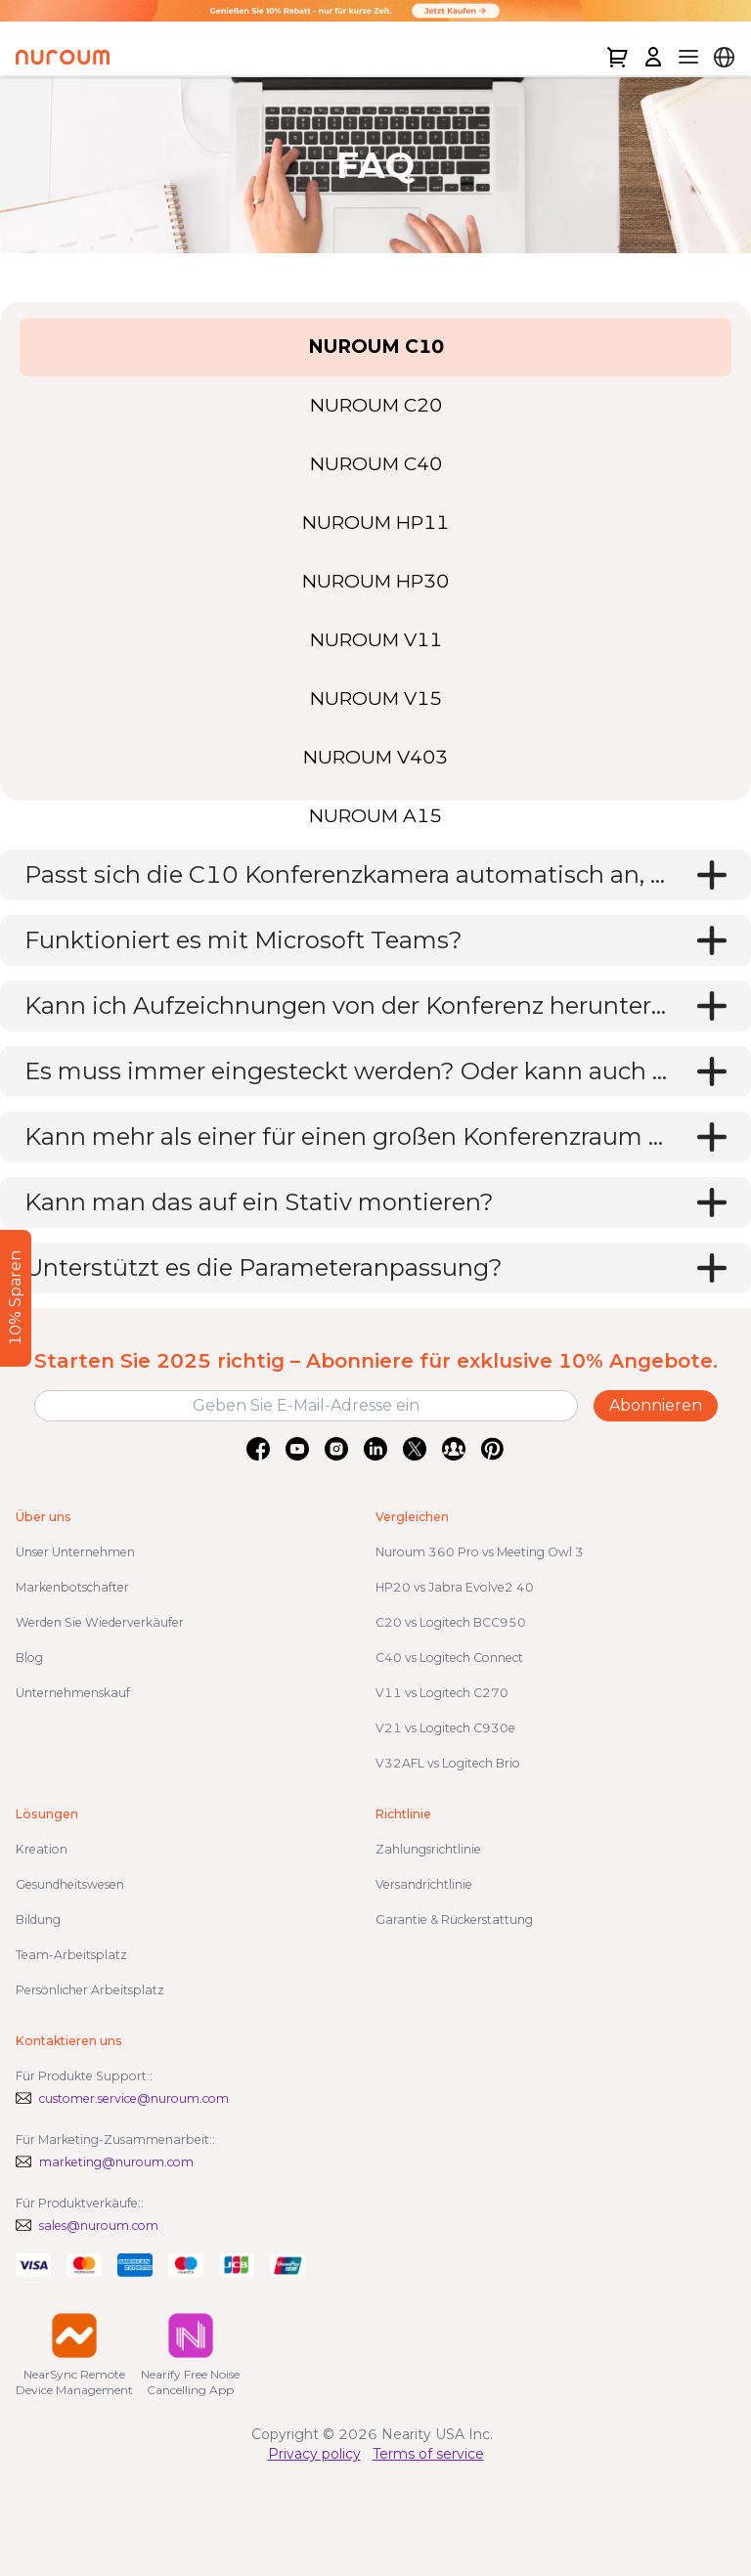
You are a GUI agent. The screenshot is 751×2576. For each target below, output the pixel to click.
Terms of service (428, 2454)
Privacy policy (314, 2454)
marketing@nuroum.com (116, 2162)
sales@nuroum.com (98, 2225)
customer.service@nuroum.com (134, 2098)
